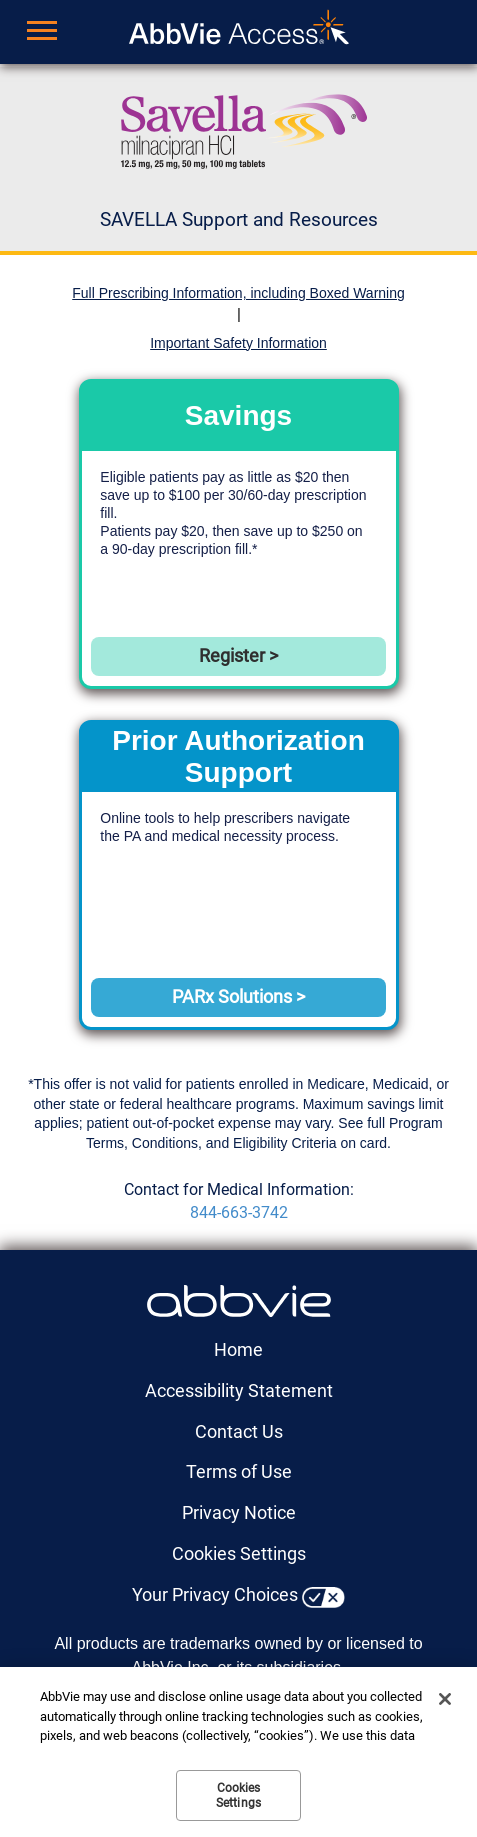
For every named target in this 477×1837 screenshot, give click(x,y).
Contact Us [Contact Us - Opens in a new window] (239, 1431)
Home (238, 1349)
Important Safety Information (238, 343)
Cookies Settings (239, 1553)
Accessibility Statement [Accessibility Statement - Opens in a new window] (239, 1390)
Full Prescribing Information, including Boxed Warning (238, 293)
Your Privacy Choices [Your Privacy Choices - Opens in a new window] (215, 1594)
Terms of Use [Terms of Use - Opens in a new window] (239, 1471)
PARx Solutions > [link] (238, 996)
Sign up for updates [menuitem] (358, 32)
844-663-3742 (239, 1212)
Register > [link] (238, 655)
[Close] (445, 1699)
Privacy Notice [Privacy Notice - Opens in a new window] (239, 1512)
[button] (33, 34)
